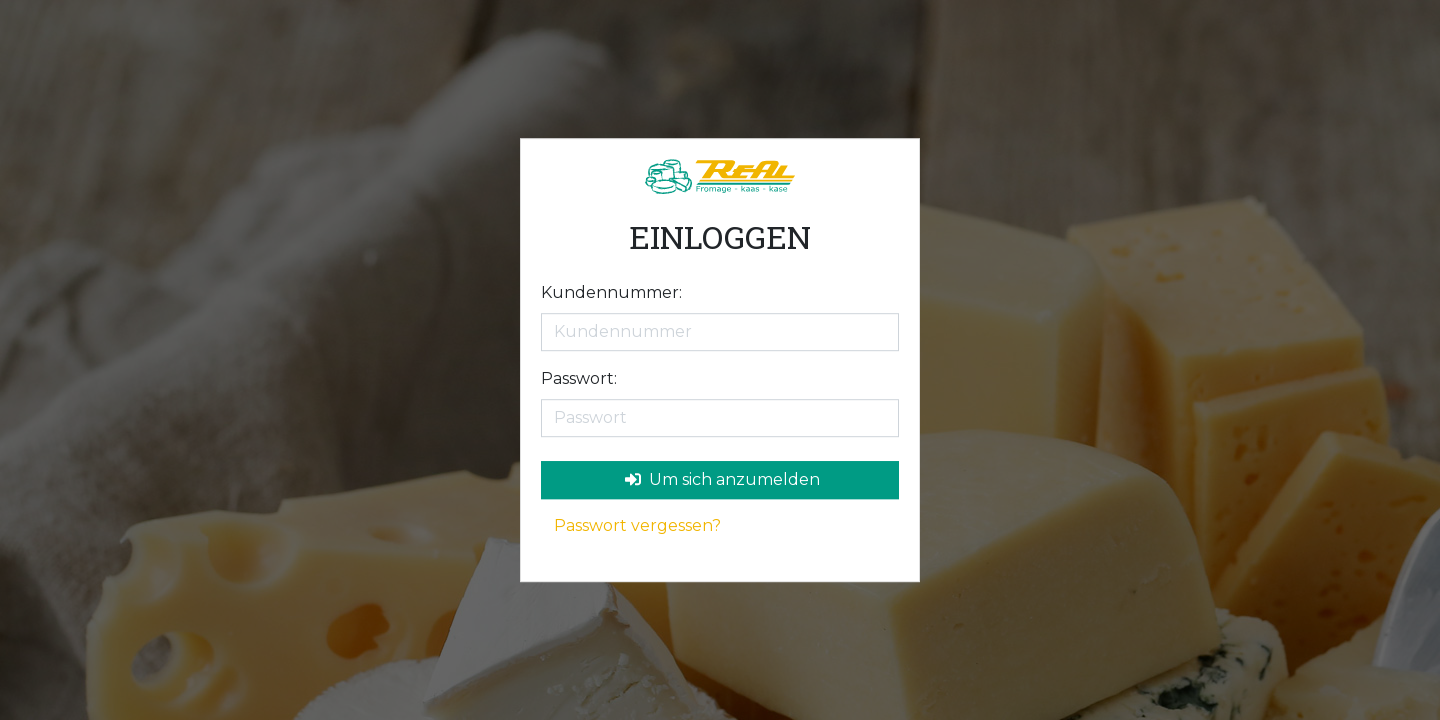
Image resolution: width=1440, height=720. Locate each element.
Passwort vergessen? (637, 525)
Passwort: (579, 378)
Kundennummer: (611, 292)
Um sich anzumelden (722, 479)
